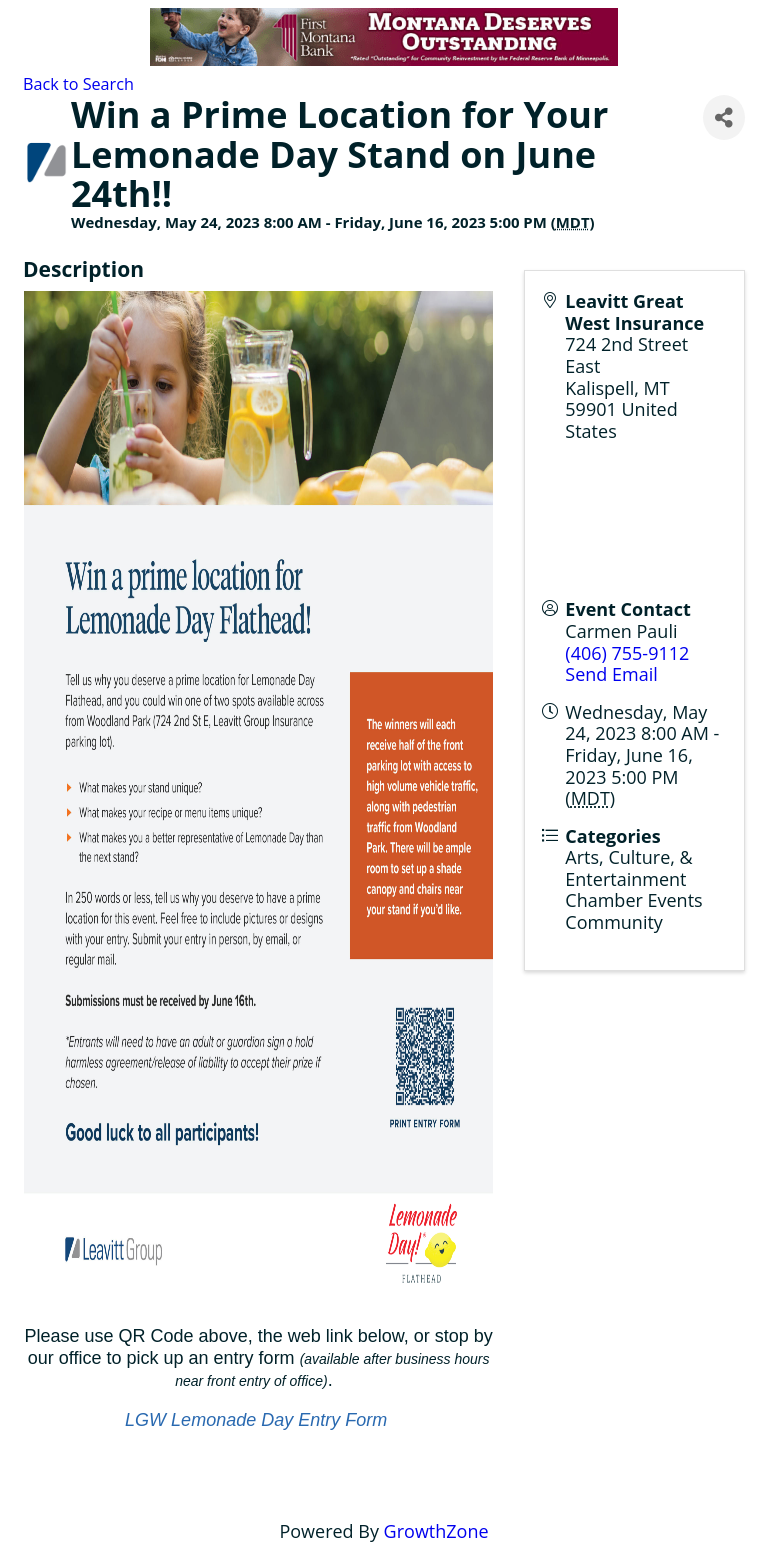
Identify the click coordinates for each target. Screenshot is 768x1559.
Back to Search (78, 84)
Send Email (611, 674)
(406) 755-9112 (627, 653)
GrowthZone (436, 1531)
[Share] (724, 117)
